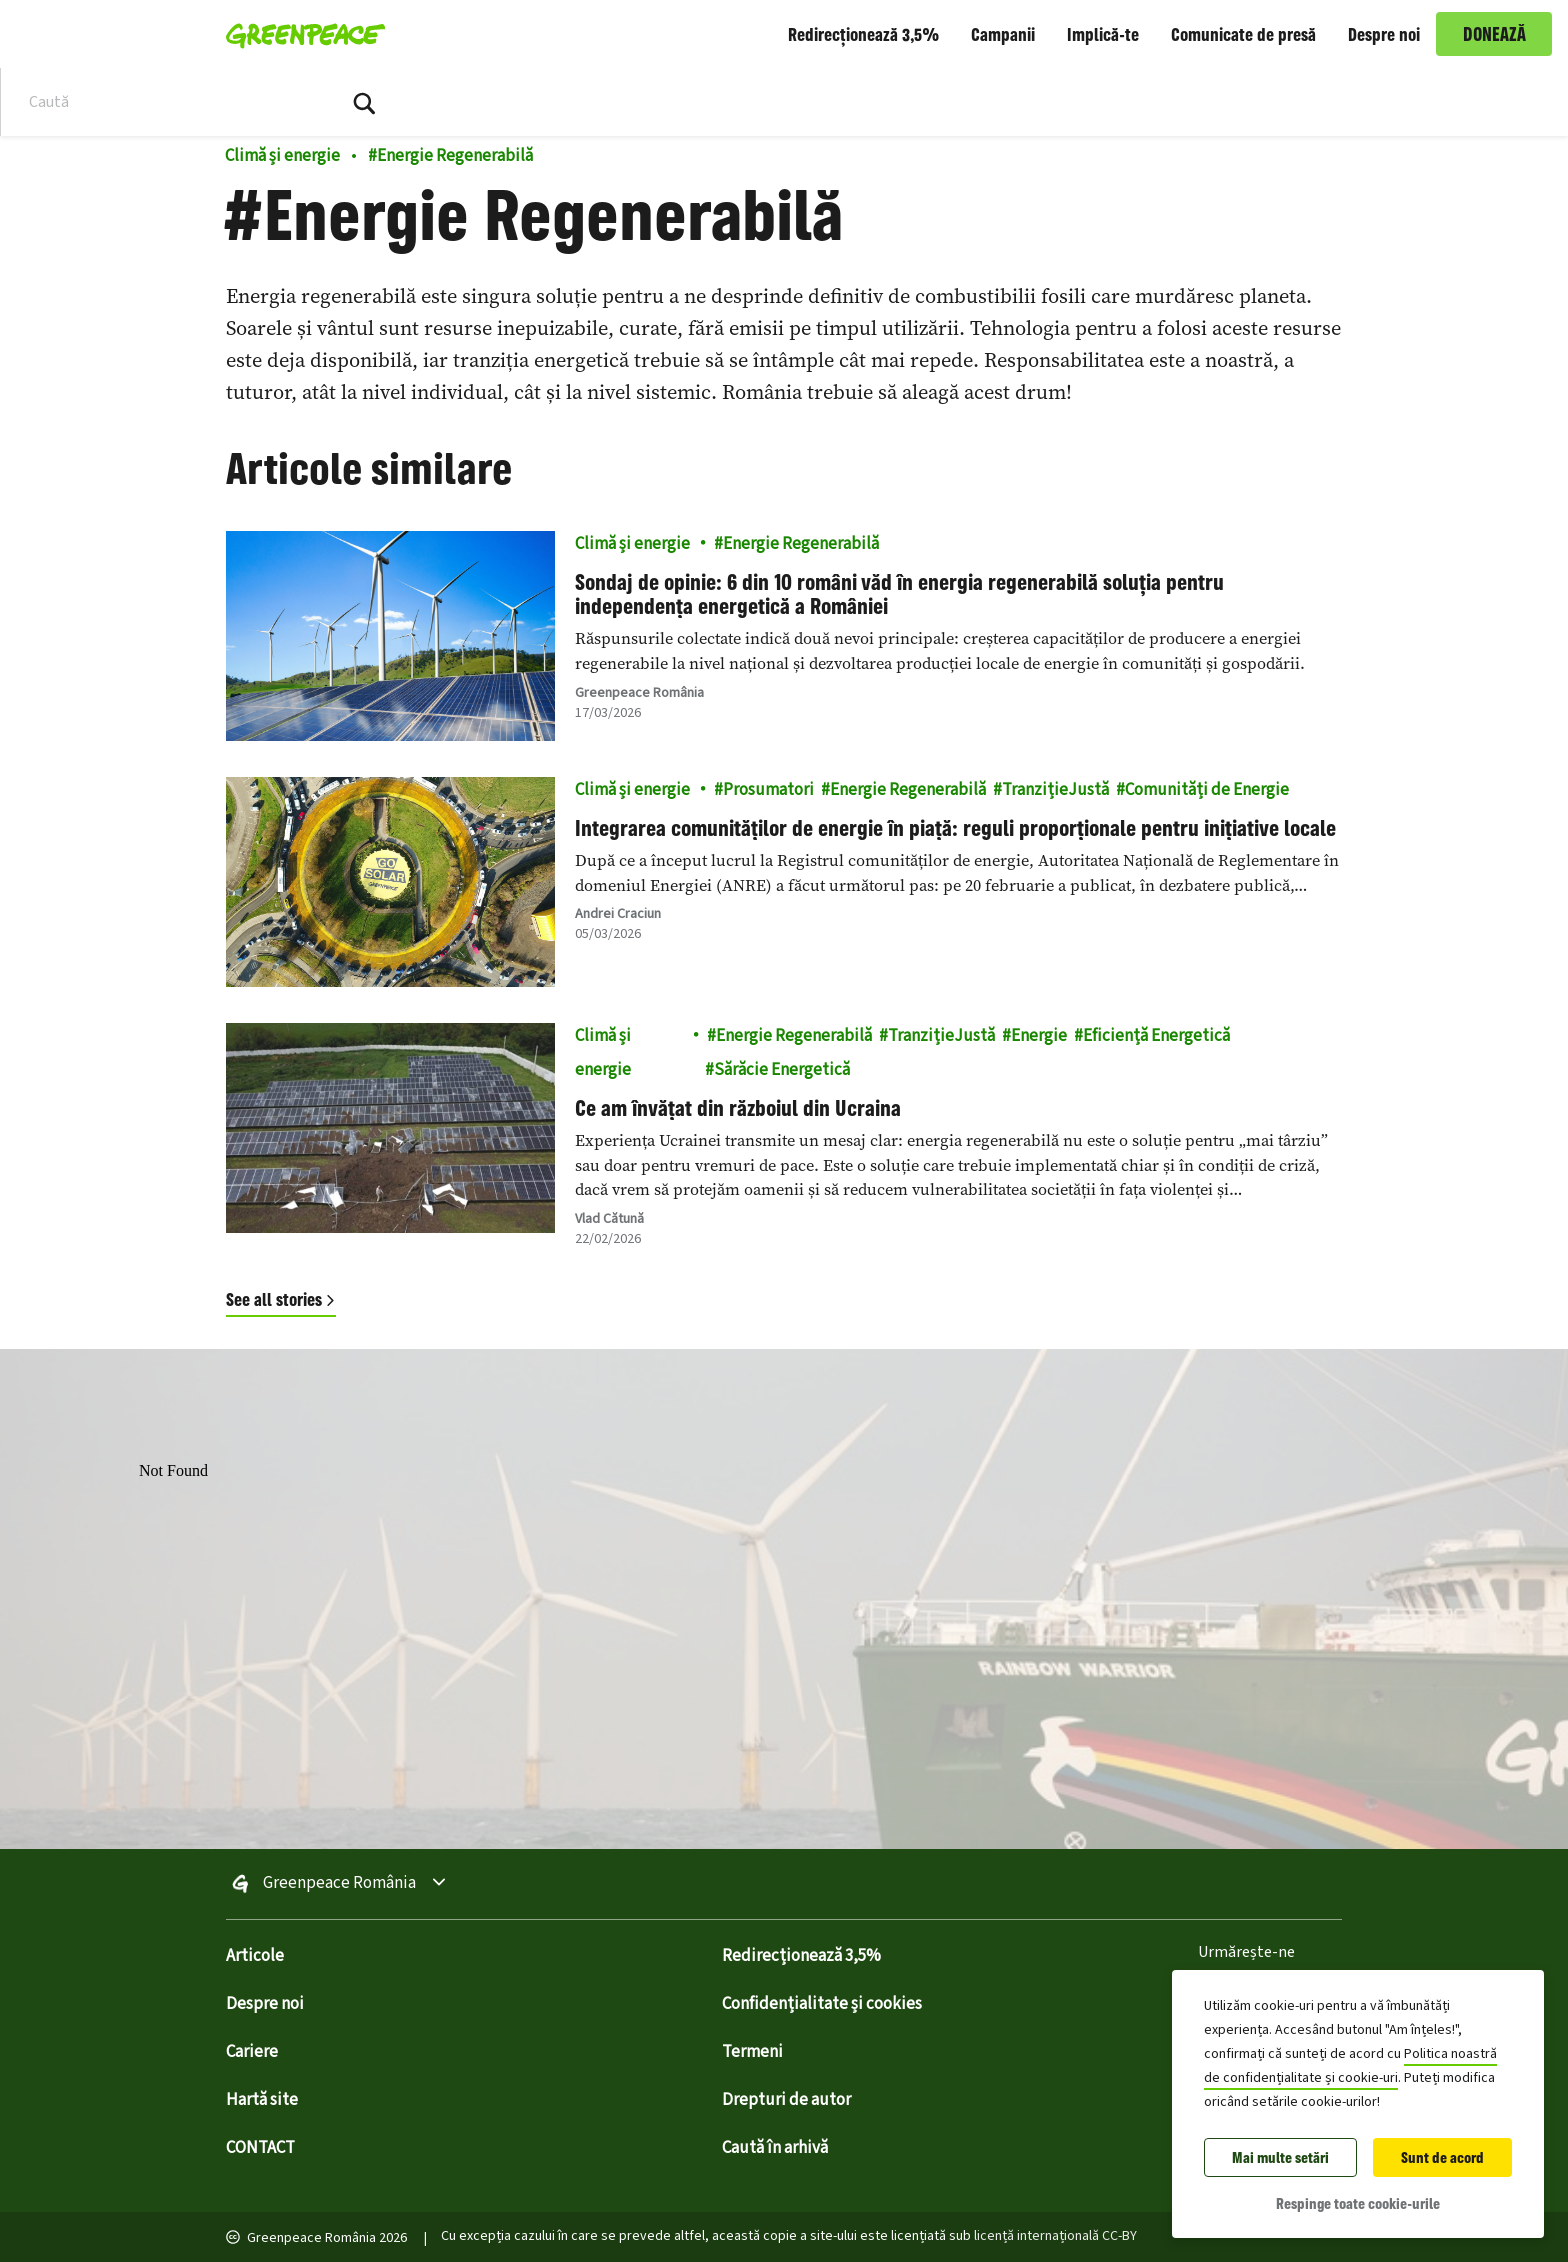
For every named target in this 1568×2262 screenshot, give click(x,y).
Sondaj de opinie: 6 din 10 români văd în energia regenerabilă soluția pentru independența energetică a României (899, 594)
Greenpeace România (639, 693)
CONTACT (260, 2148)
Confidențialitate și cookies (822, 2004)
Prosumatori (768, 790)
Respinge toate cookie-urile (1358, 2203)
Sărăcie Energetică (782, 1070)
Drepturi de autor (786, 2100)
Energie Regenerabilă (450, 156)
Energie (1039, 1036)
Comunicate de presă (1243, 34)
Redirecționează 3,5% (863, 34)
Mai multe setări (1280, 2157)
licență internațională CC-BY (1055, 2236)
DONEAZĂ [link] (1494, 34)
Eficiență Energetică (1156, 1036)
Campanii (1003, 34)
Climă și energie (282, 156)
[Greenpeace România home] (299, 34)
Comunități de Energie (1207, 790)
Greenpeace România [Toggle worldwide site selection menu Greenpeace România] (339, 1884)
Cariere (252, 2052)
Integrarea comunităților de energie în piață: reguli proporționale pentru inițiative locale (955, 828)
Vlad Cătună (609, 1219)
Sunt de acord (1442, 2157)
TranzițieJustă (1055, 790)
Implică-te (1103, 34)
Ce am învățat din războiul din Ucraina (738, 1108)
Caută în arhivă (775, 2148)
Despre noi (1384, 34)
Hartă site (262, 2100)
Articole (255, 1956)
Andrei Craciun (618, 914)
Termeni (752, 2052)
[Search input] (155, 102)
